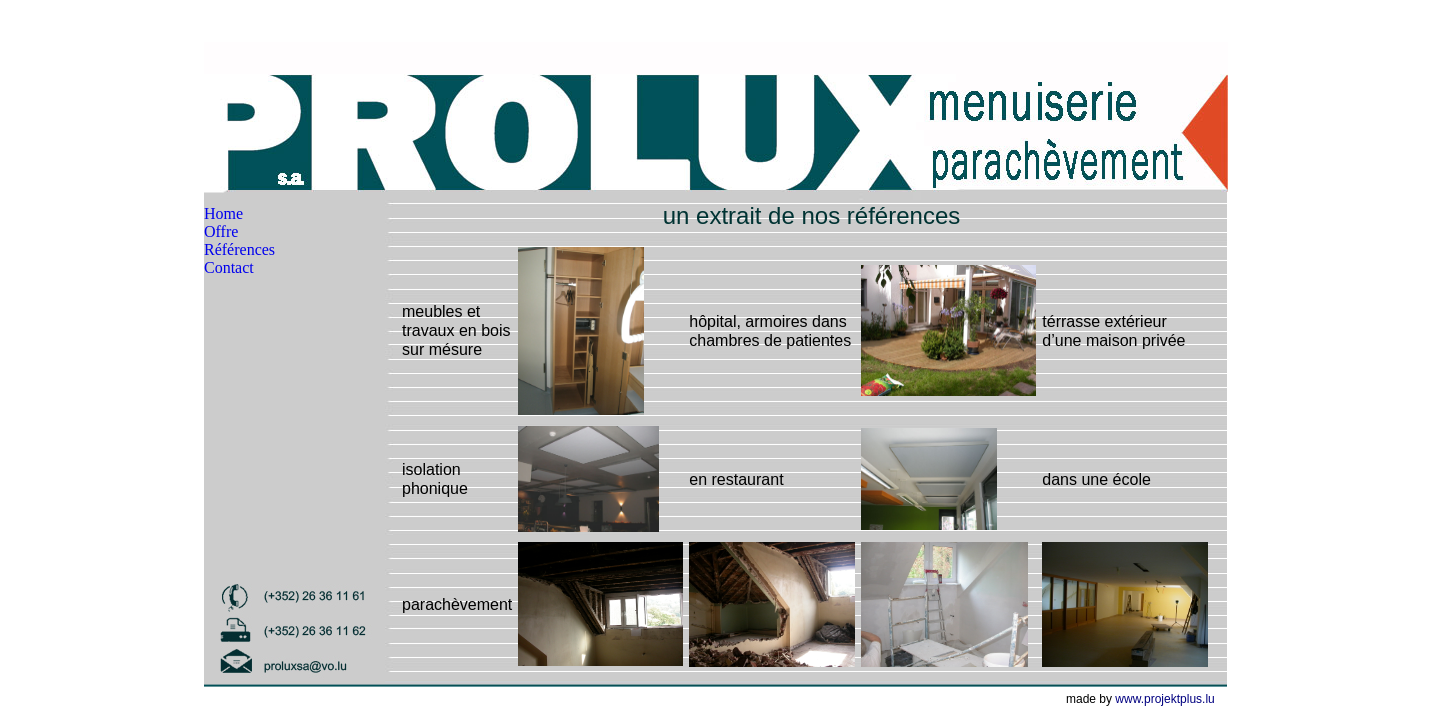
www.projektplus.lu (1164, 699)
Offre (221, 231)
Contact (229, 267)
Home (223, 213)
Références (239, 249)
